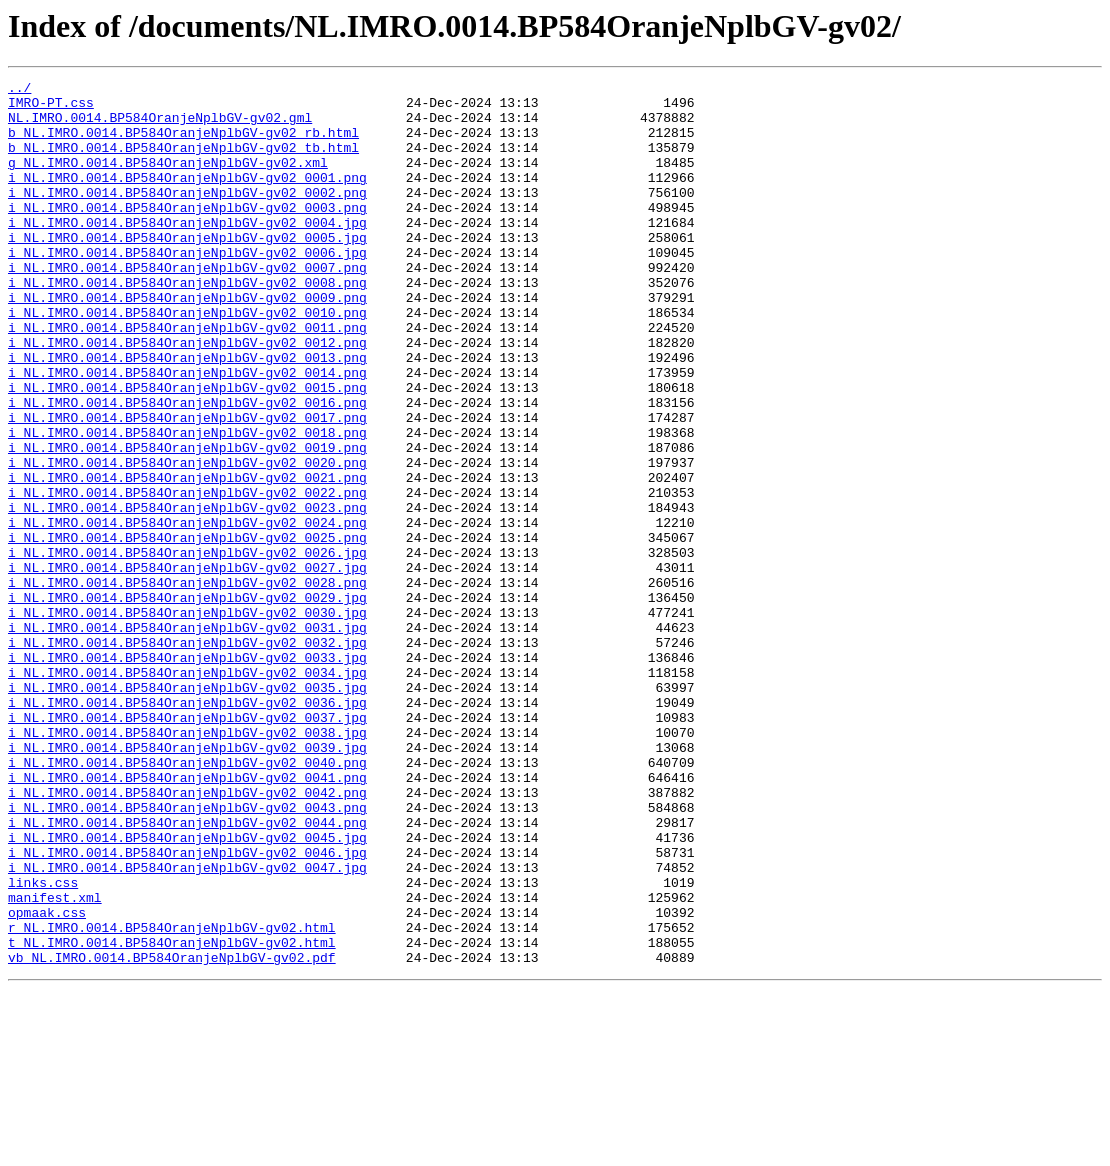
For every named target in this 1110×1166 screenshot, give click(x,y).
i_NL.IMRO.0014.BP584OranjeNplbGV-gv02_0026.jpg (187, 648)
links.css (43, 1044)
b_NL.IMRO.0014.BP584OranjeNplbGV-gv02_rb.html (183, 144)
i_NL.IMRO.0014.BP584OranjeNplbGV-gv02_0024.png (187, 612)
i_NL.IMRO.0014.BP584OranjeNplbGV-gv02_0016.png (187, 468)
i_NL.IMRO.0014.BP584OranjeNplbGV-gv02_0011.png (187, 378)
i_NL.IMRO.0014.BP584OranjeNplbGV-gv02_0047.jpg (187, 1026)
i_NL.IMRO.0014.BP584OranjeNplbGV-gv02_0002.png (187, 216)
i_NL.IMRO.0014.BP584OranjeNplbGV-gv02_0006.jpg (187, 288)
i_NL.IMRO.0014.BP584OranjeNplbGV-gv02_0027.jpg (187, 666)
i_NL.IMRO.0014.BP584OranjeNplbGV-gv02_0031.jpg (187, 738)
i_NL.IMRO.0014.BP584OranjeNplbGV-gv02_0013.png (187, 414)
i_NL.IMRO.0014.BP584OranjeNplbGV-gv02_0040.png (187, 900)
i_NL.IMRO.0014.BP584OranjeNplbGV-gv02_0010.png (187, 360)
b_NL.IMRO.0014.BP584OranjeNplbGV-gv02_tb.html (183, 162)
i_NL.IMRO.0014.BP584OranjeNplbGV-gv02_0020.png (187, 540)
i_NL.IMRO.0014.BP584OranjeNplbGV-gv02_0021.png (187, 558)
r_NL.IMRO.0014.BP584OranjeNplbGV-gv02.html (172, 1098)
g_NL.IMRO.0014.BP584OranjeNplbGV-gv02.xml (168, 180)
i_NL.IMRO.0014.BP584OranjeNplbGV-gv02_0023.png (187, 594)
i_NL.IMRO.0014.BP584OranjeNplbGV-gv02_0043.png (187, 954)
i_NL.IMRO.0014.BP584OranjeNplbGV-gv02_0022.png (187, 576)
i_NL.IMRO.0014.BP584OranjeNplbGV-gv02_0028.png (187, 684)
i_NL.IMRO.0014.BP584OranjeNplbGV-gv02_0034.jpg (187, 792)
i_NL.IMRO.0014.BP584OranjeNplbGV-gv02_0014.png (187, 432)
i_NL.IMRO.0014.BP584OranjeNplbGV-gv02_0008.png (187, 324)
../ (19, 90)
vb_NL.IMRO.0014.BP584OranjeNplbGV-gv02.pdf (172, 1134)
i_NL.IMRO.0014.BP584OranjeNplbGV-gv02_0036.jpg (187, 828)
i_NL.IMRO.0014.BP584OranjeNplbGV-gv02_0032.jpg (187, 756)
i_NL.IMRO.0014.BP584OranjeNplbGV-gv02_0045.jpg (187, 990)
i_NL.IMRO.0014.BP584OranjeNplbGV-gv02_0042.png (187, 936)
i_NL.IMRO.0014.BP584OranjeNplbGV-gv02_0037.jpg (187, 846)
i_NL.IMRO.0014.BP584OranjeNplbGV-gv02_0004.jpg (187, 252)
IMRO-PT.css (51, 108)
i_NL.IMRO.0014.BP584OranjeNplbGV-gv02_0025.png (187, 630)
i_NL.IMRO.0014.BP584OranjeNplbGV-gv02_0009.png (187, 342)
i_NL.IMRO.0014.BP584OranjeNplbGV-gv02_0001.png (187, 198)
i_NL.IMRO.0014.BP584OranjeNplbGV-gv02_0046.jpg (187, 1008)
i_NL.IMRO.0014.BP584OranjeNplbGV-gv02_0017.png (187, 486)
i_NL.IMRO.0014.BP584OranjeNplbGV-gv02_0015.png (187, 450)
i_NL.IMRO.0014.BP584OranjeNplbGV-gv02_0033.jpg (187, 774)
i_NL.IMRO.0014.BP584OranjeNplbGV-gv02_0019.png (187, 522)
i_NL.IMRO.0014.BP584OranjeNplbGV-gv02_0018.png (187, 504)
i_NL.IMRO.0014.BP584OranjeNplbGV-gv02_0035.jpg (187, 810)
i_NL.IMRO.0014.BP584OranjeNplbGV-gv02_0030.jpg (187, 720)
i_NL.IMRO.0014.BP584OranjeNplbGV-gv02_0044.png (187, 972)
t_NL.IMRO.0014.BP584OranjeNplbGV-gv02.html (172, 1116)
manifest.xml (55, 1062)
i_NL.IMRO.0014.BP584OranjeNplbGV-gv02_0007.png (187, 306)
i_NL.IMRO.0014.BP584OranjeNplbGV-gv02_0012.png (187, 396)
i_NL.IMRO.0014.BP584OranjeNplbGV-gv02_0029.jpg (187, 702)
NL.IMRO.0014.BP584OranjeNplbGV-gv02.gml (160, 126)
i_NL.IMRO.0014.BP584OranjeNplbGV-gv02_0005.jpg (187, 270)
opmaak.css (47, 1080)
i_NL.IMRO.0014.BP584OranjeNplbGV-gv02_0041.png (187, 918)
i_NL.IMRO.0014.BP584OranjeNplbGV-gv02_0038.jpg (187, 864)
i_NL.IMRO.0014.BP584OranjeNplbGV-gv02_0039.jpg (187, 882)
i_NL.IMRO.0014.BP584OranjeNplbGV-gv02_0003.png (187, 234)
